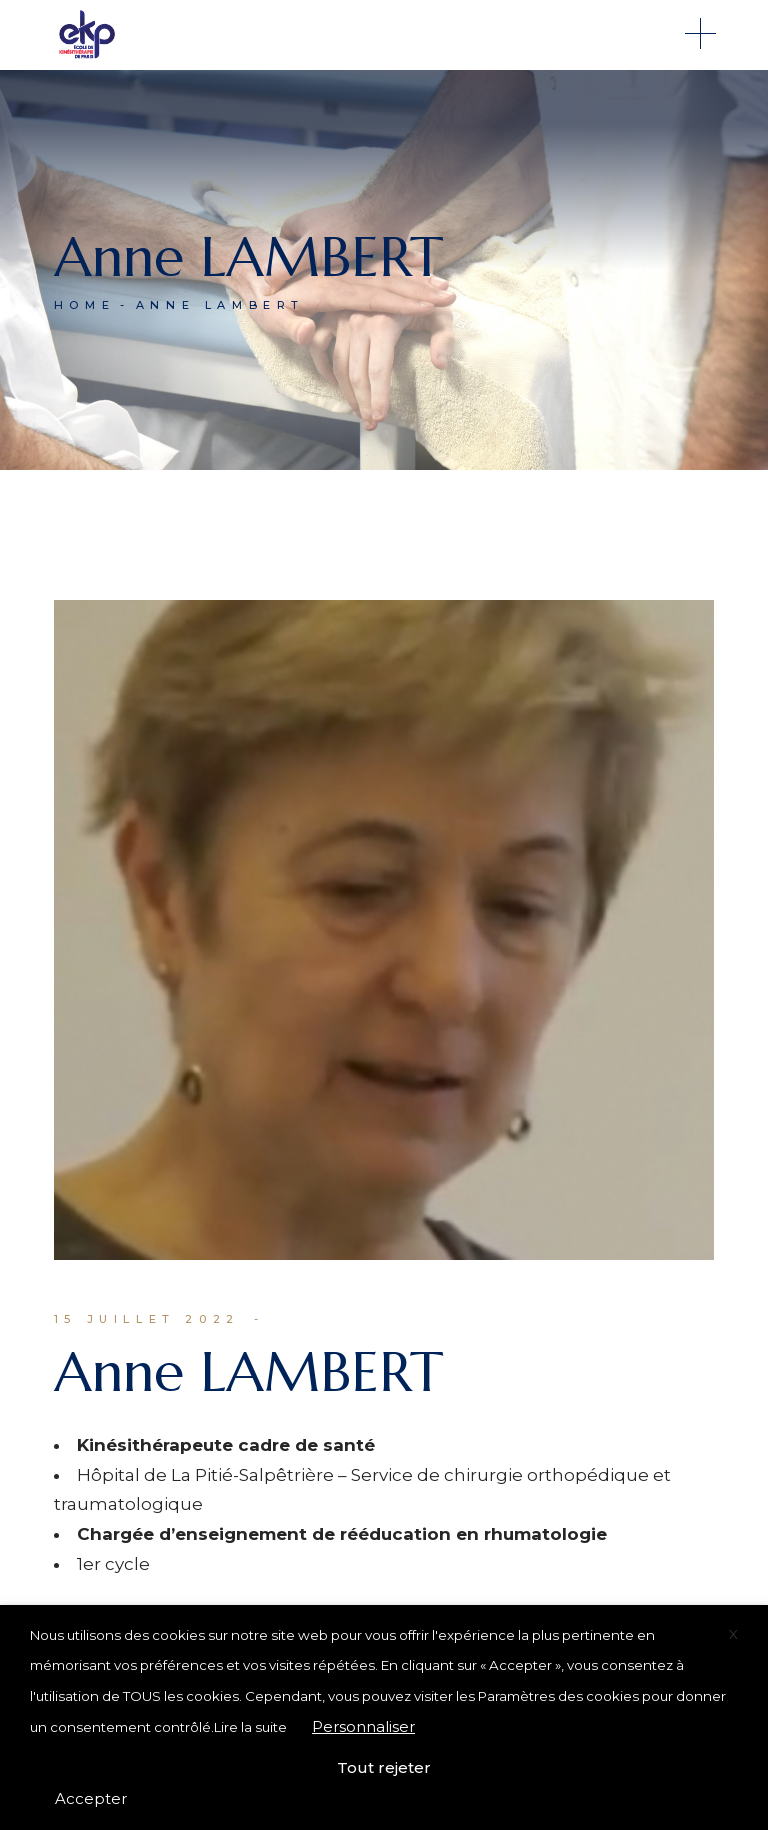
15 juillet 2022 (147, 1319)
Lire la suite (250, 1727)
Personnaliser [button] (363, 1726)
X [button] (733, 1634)
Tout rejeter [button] (384, 1767)
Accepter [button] (91, 1798)
